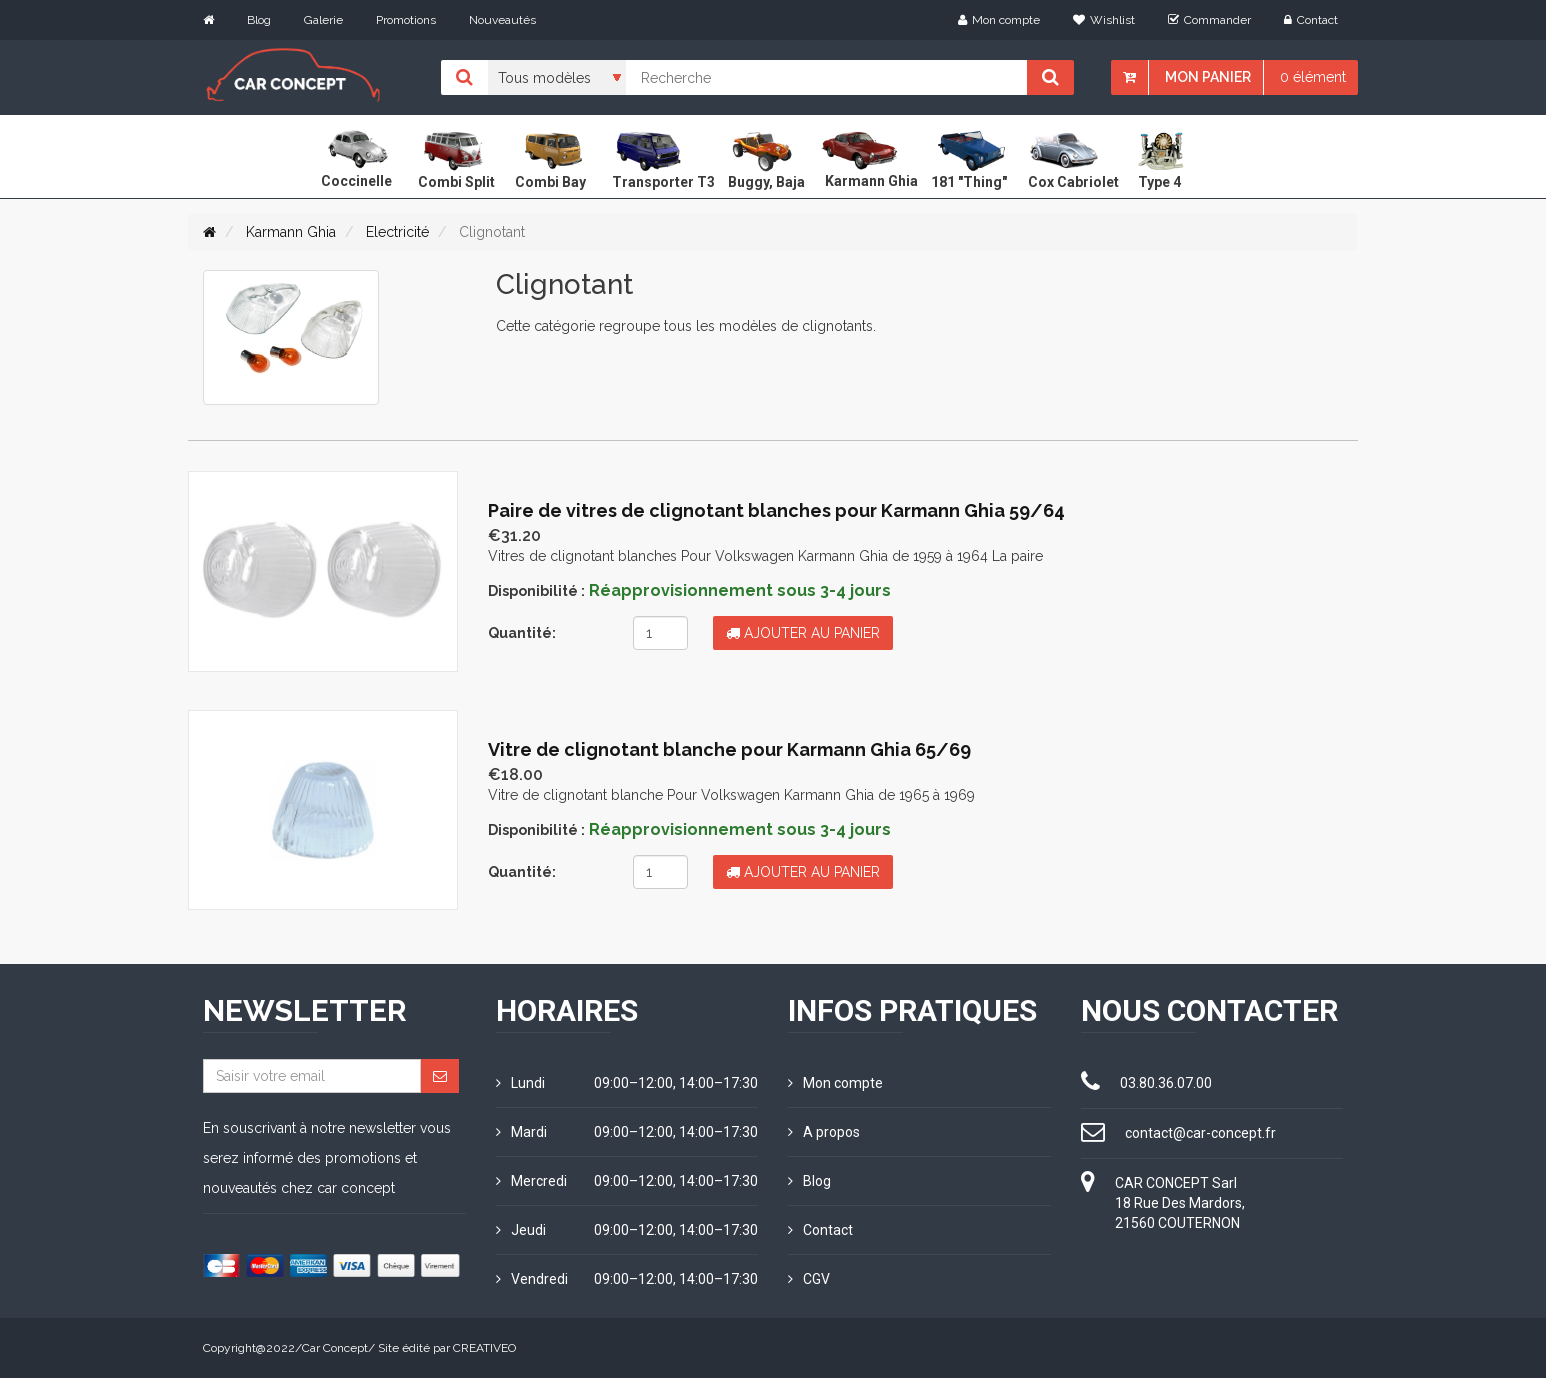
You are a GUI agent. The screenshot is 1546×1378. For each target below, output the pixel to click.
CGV (809, 1279)
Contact (1311, 20)
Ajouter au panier (803, 633)
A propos (824, 1132)
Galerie (323, 20)
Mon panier (1208, 77)
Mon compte (999, 20)
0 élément (1313, 77)
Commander (1209, 20)
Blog (259, 20)
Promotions (406, 20)
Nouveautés (502, 20)
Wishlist (1104, 20)
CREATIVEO (484, 1348)
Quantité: (522, 633)
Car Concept (335, 1348)
